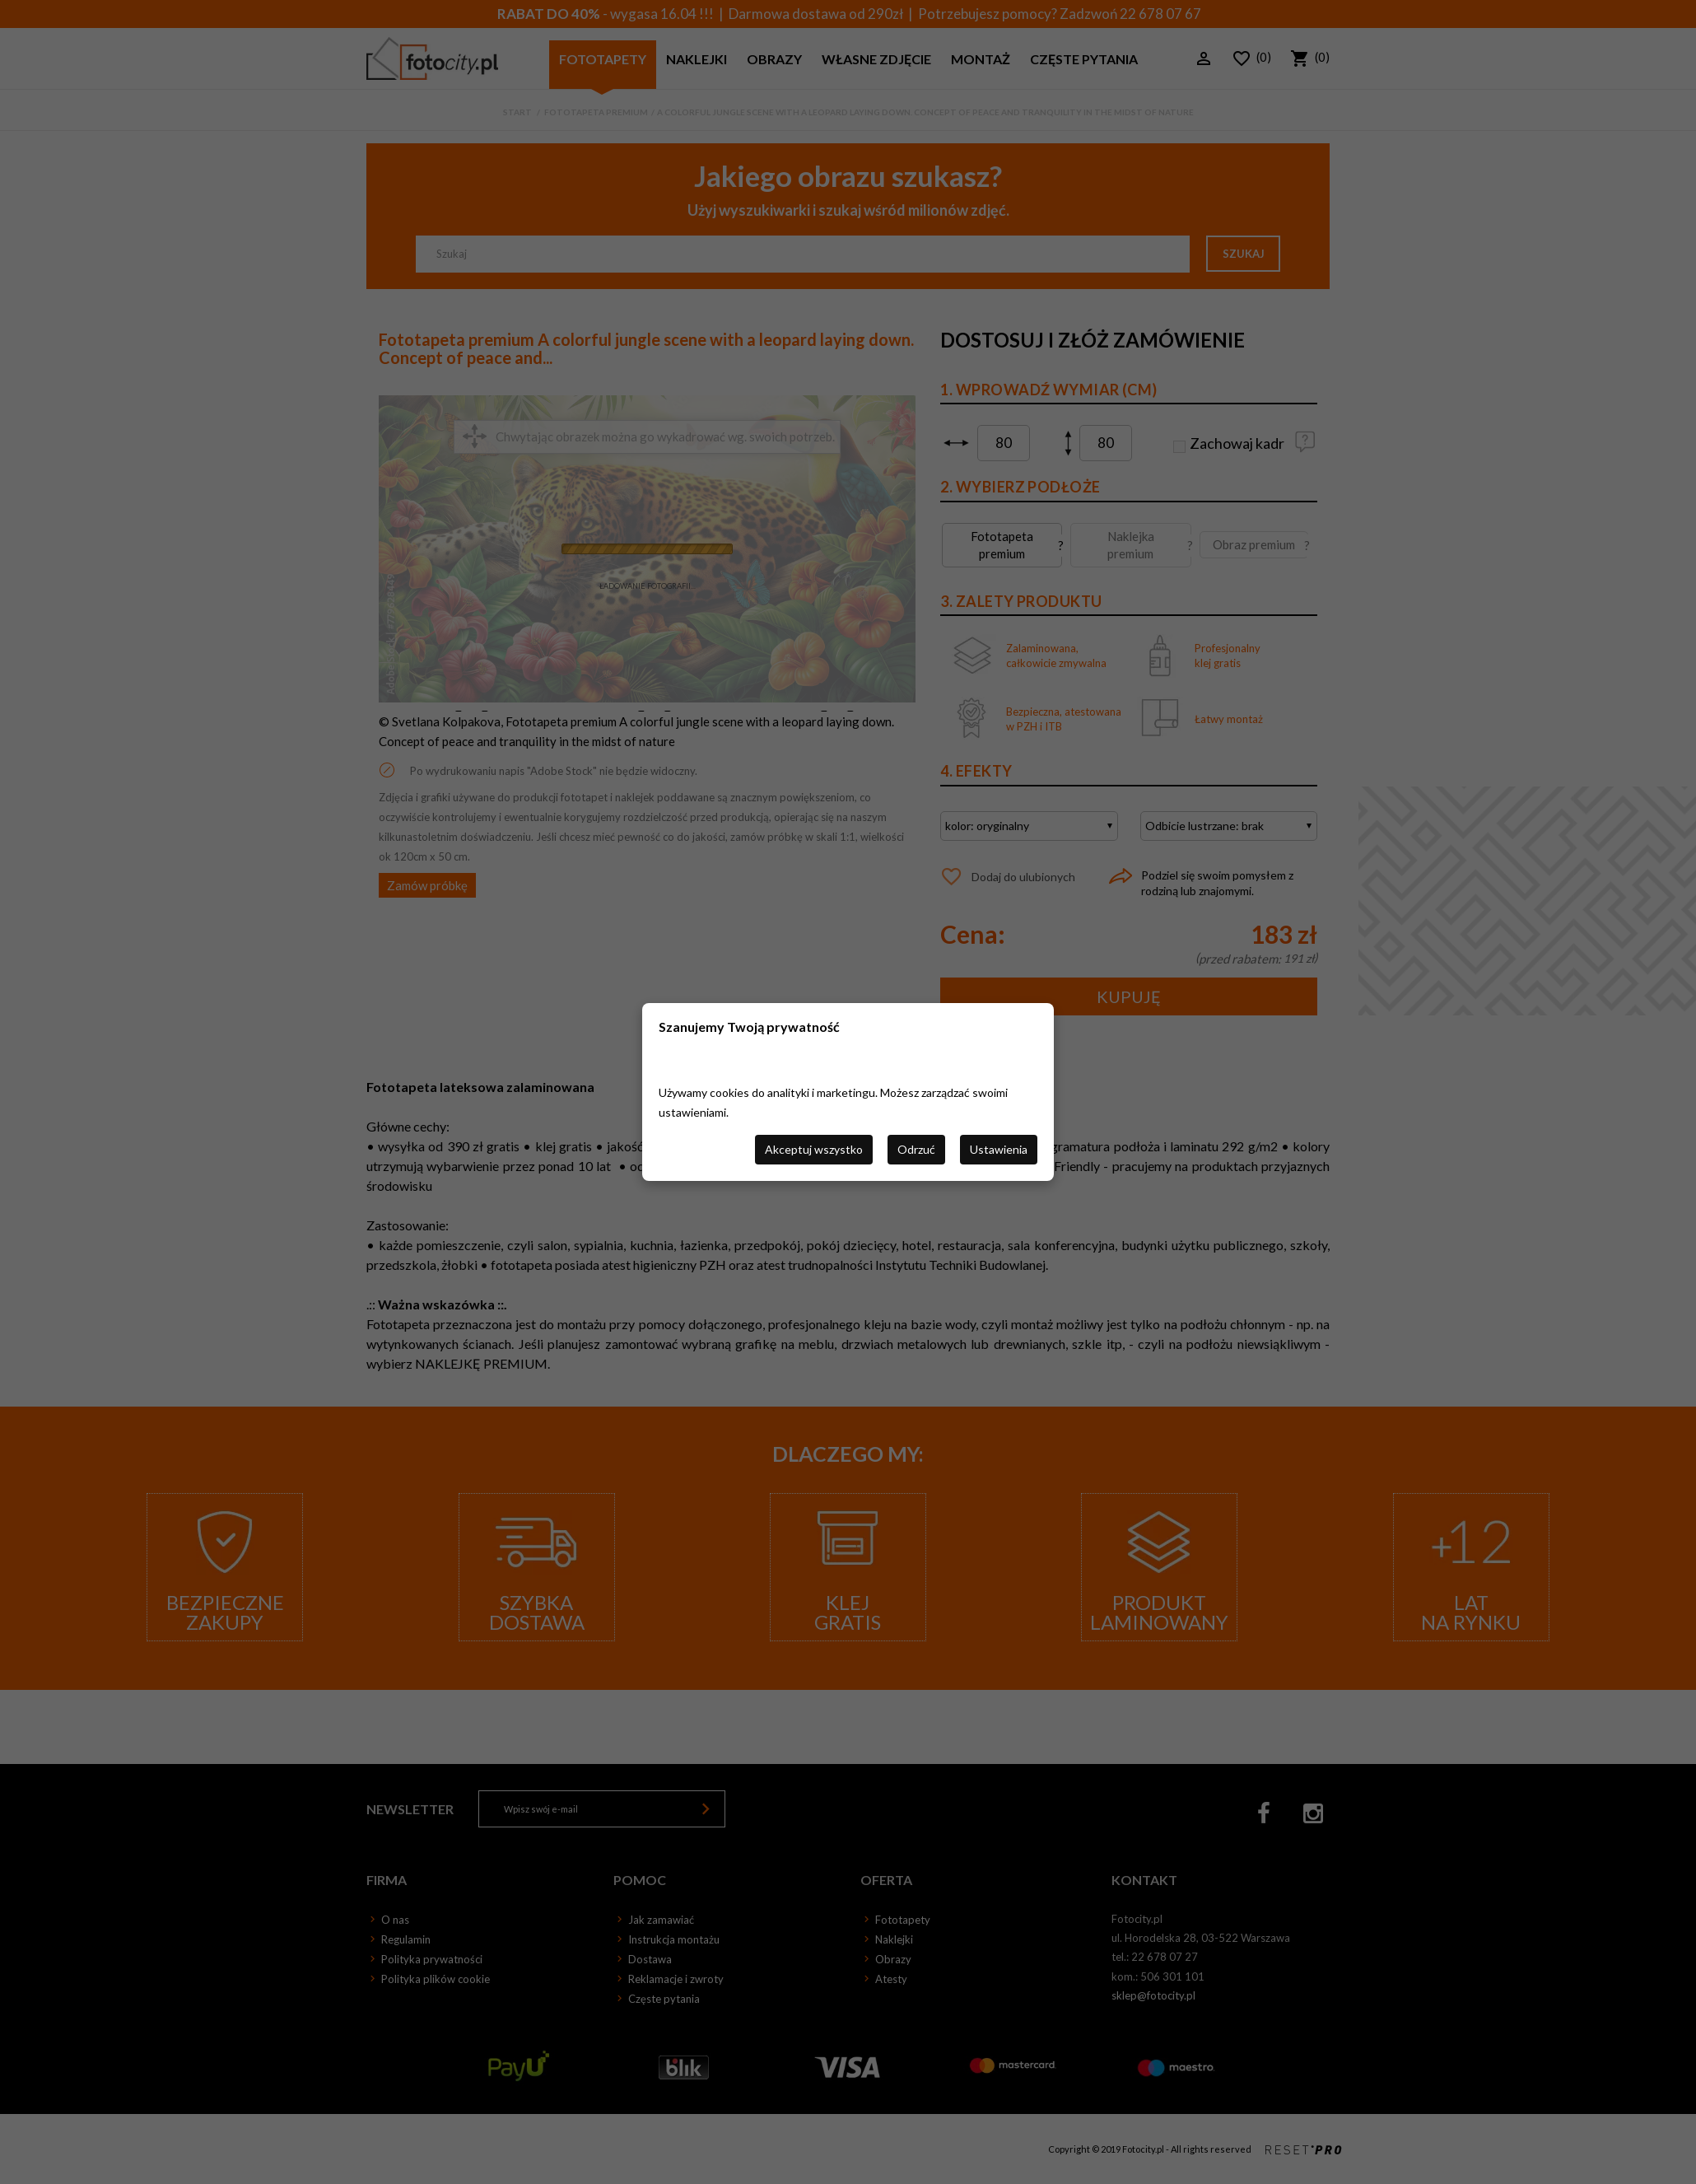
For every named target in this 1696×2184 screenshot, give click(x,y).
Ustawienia (998, 1149)
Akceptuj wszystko (814, 1149)
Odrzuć (916, 1149)
